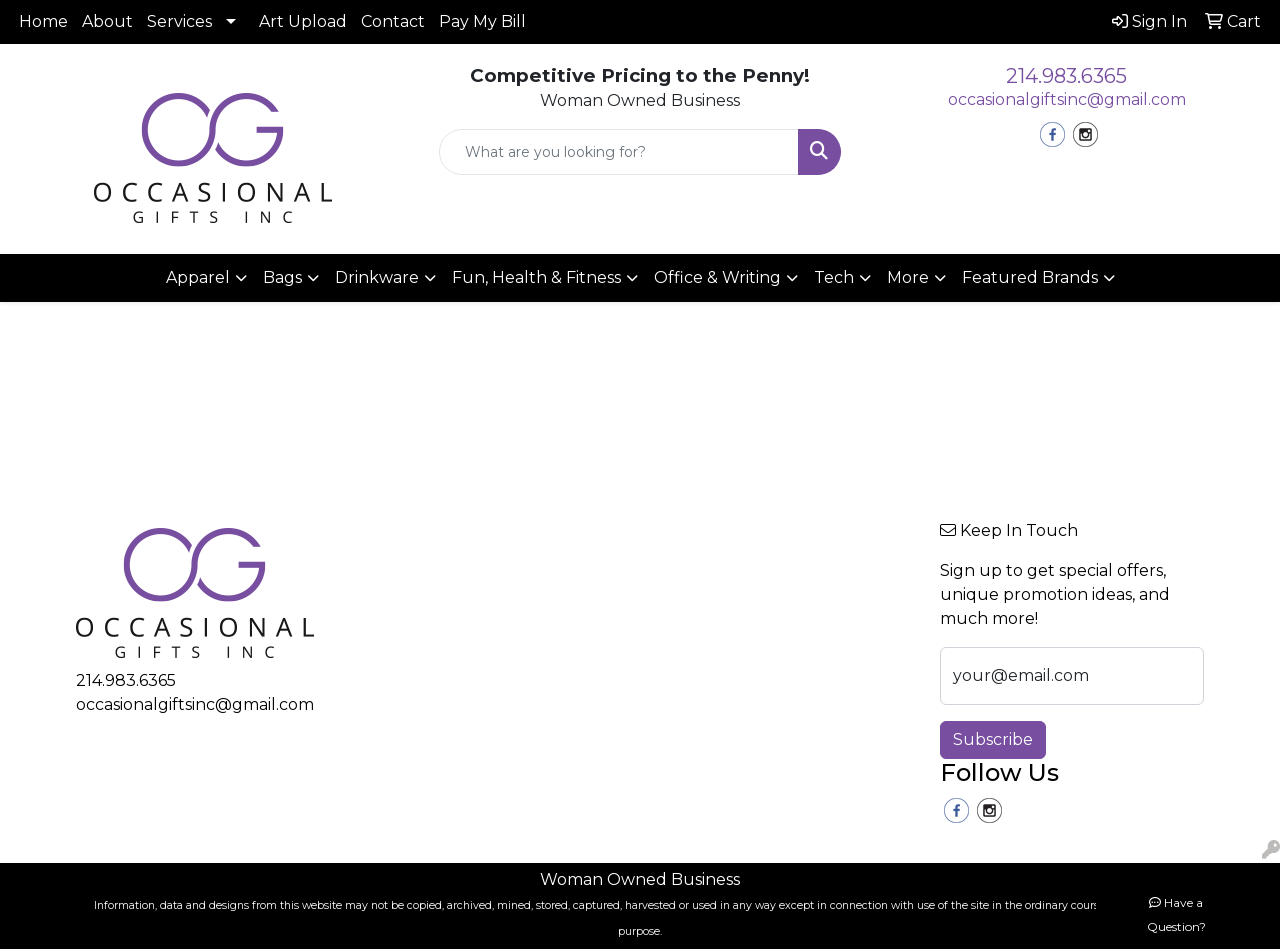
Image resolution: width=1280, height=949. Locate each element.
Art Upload (303, 21)
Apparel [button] (198, 277)
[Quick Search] (619, 152)
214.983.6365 (1066, 76)
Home (43, 21)
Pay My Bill (482, 21)
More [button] (908, 277)
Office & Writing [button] (717, 277)
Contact (393, 21)
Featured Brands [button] (1030, 277)
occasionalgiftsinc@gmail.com (1067, 99)
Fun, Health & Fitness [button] (536, 277)
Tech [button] (834, 277)
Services (179, 21)
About (107, 21)
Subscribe (993, 739)
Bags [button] (282, 277)
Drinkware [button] (377, 277)
